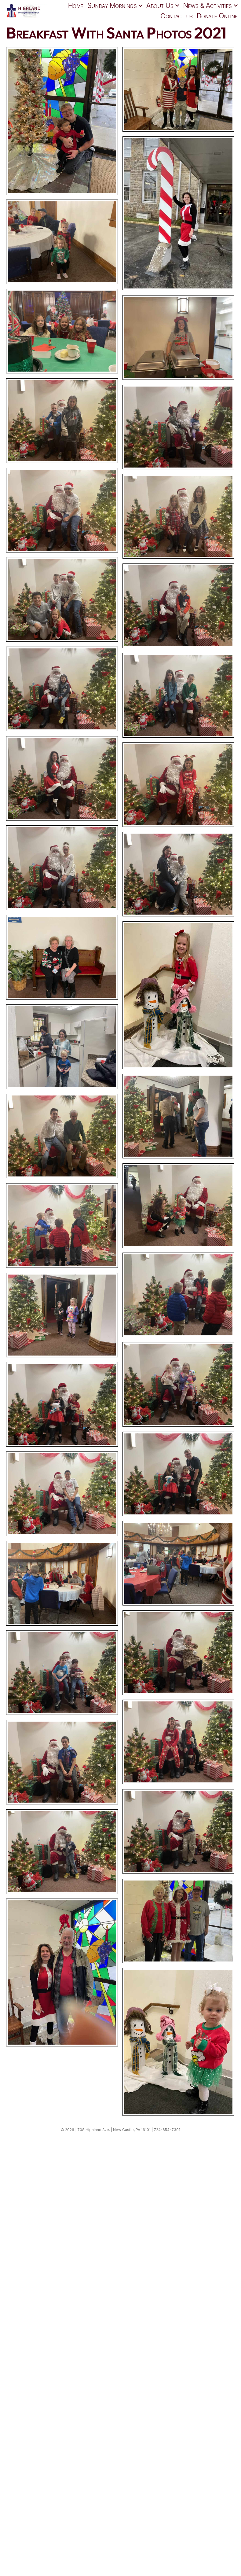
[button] (140, 5)
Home (75, 5)
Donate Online (217, 16)
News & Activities (207, 5)
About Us (159, 5)
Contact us (176, 16)
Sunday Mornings (112, 5)
